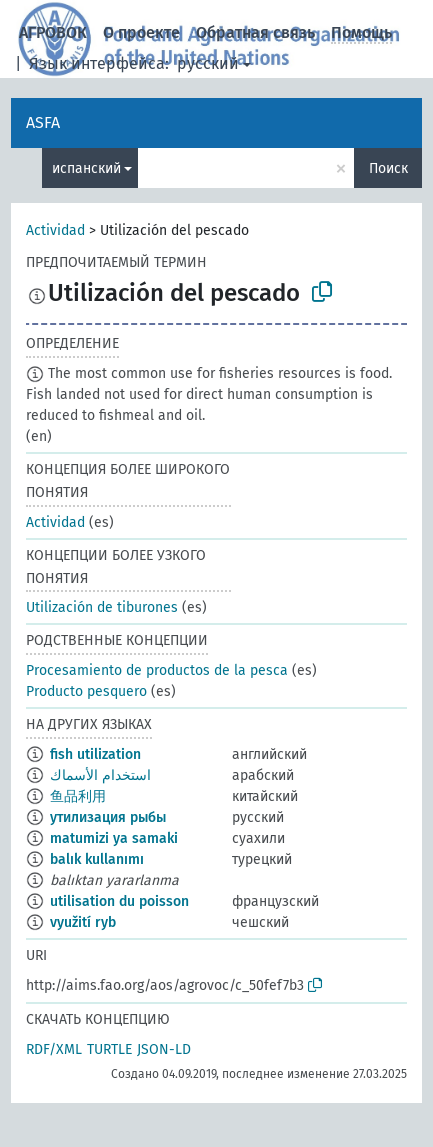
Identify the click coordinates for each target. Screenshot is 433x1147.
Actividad (55, 230)
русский (208, 63)
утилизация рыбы (108, 817)
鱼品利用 (78, 796)
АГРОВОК (53, 32)
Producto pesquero (86, 691)
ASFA (43, 122)
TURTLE (109, 1049)
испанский (86, 168)
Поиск (388, 168)
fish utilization (95, 754)
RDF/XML (54, 1049)
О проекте (141, 32)
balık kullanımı (97, 859)
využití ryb (83, 922)
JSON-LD (164, 1049)
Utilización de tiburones (102, 607)
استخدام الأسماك (100, 775)
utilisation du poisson (119, 901)
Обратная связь (255, 32)
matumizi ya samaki (114, 838)
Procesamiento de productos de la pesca (157, 670)
